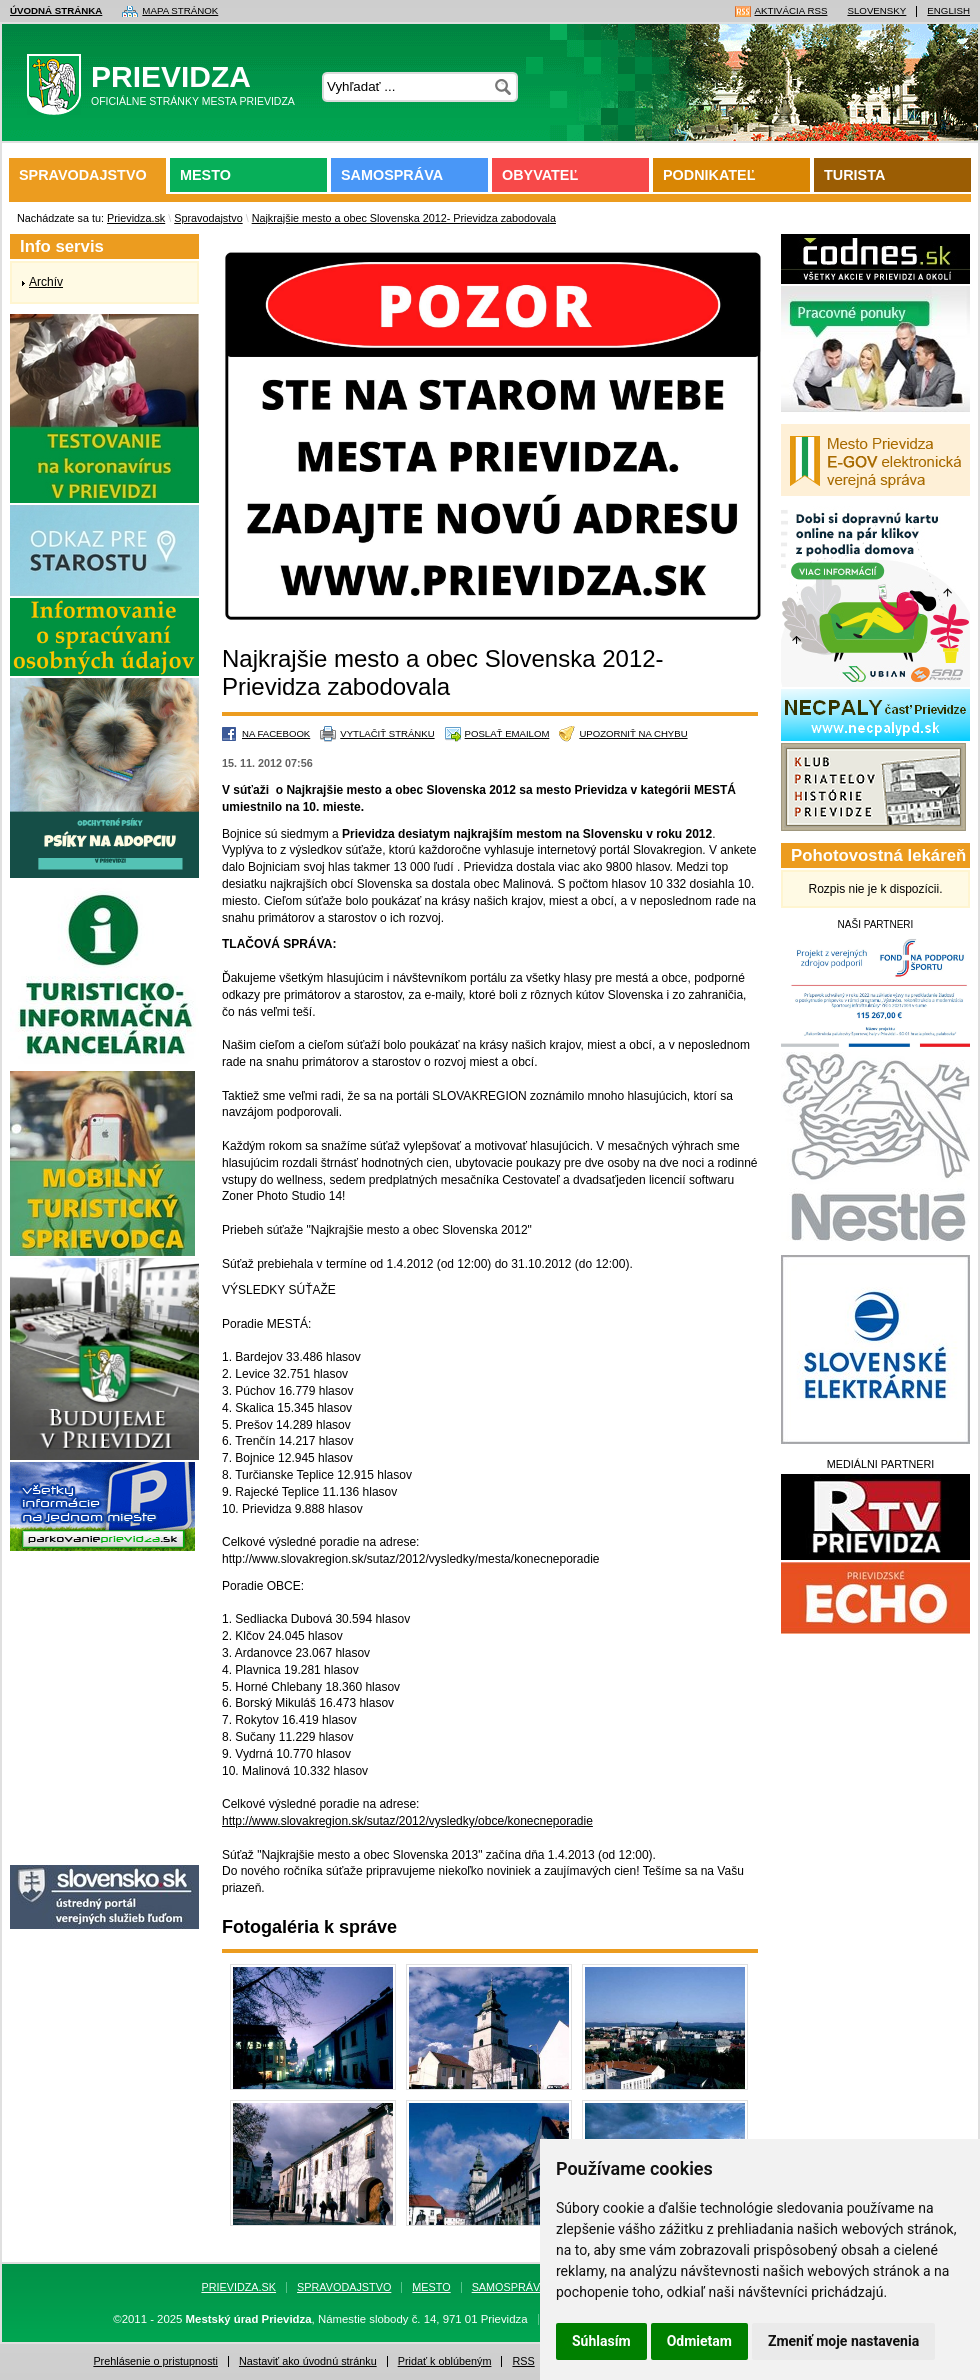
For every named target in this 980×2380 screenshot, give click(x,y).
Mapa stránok (180, 11)
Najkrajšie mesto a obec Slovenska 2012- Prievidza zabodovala (404, 218)
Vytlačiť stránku (387, 733)
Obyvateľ (540, 175)
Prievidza (167, 89)
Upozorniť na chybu (633, 733)
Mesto (205, 175)
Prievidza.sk (136, 218)
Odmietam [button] (699, 2341)
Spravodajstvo (83, 175)
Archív (46, 282)
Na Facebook (276, 733)
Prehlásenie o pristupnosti (155, 2361)
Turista (854, 175)
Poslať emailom (507, 733)
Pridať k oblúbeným (445, 2361)
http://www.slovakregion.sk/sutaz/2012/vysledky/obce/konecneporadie (407, 1821)
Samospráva (392, 175)
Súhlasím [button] (601, 2341)
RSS (523, 2361)
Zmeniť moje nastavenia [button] (843, 2341)
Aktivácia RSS (791, 11)
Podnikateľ (709, 175)
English (948, 11)
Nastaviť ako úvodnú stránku (308, 2361)
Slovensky (876, 11)
